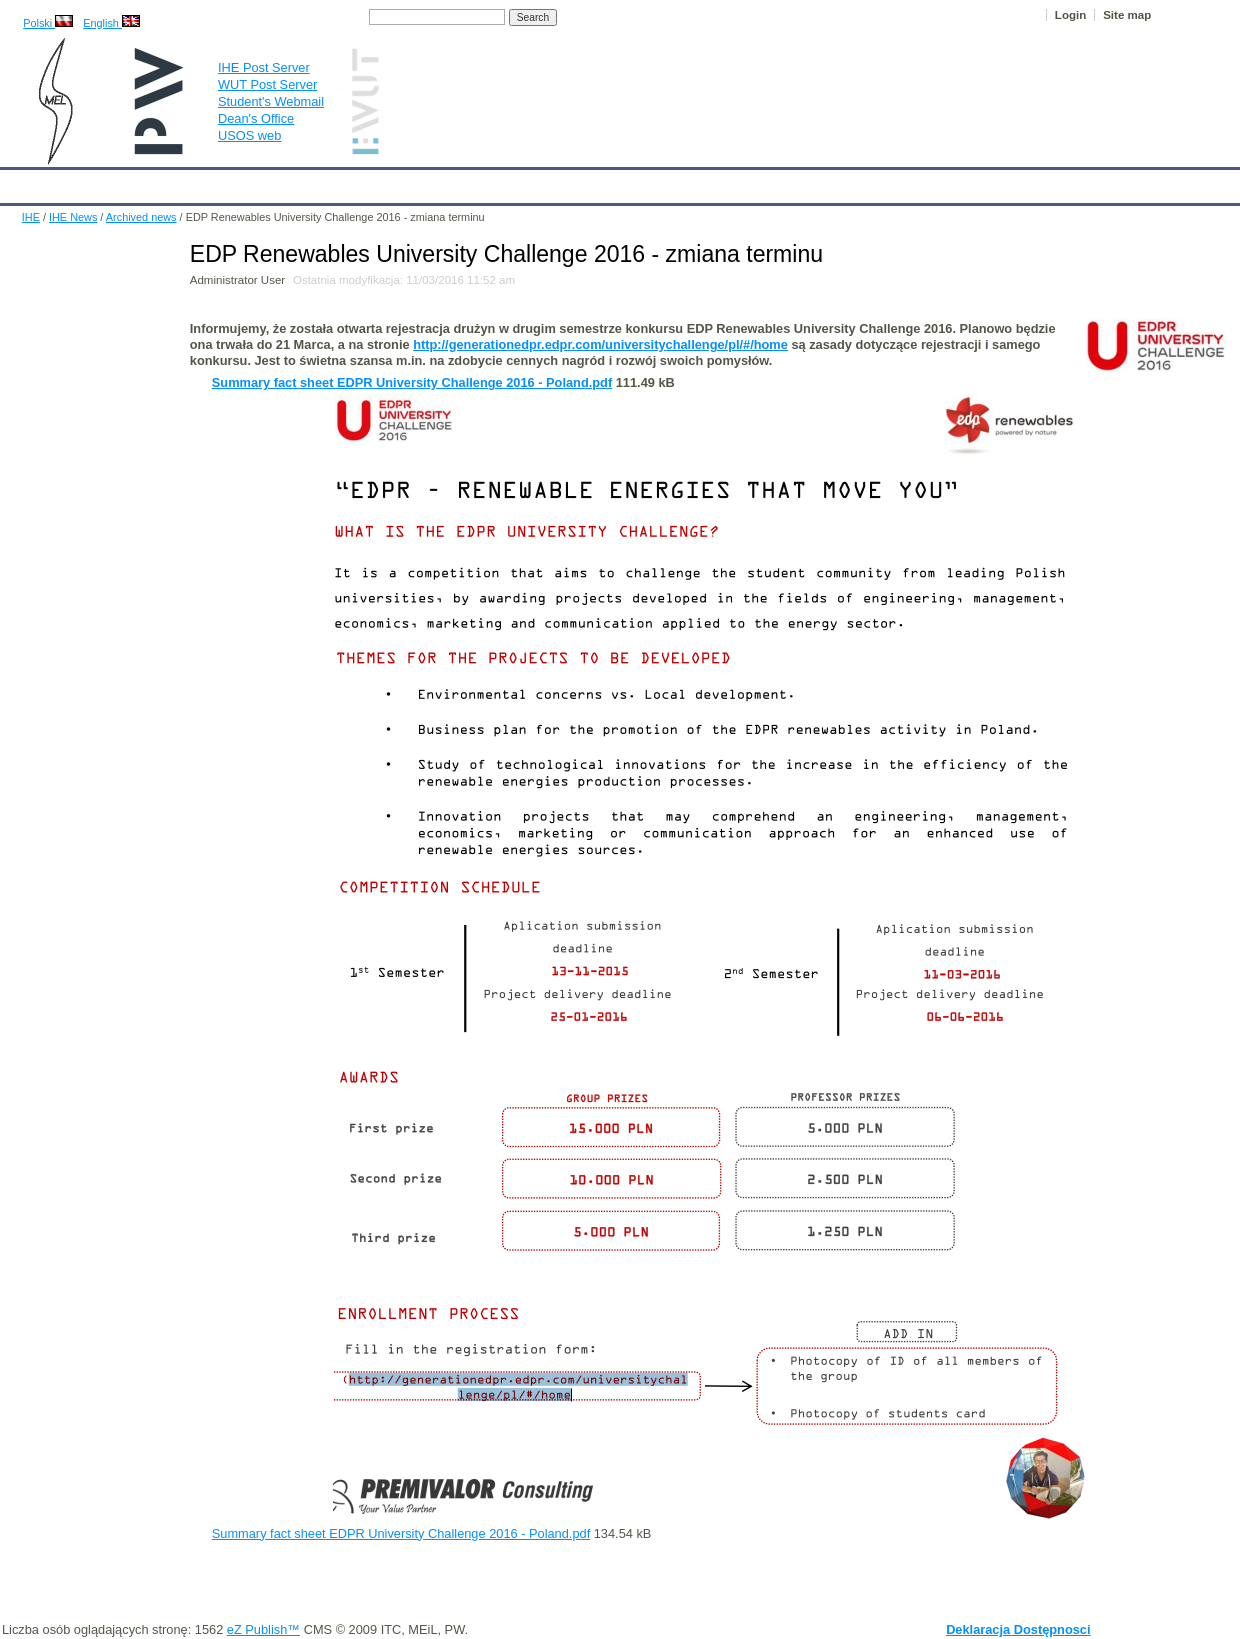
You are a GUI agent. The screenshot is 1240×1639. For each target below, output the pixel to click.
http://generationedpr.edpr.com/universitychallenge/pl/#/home (600, 344)
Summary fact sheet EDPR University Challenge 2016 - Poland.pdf (412, 382)
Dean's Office (256, 118)
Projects (578, 182)
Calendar (91, 182)
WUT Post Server (267, 84)
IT (714, 182)
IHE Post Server (264, 67)
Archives (655, 182)
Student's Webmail (271, 101)
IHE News (175, 182)
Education (415, 182)
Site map (1127, 15)
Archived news (141, 217)
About (248, 182)
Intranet (830, 182)
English (111, 23)
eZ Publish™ (263, 1629)
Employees (326, 182)
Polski (48, 23)
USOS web (249, 135)
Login (1070, 15)
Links (764, 182)
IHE (25, 182)
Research (499, 182)
